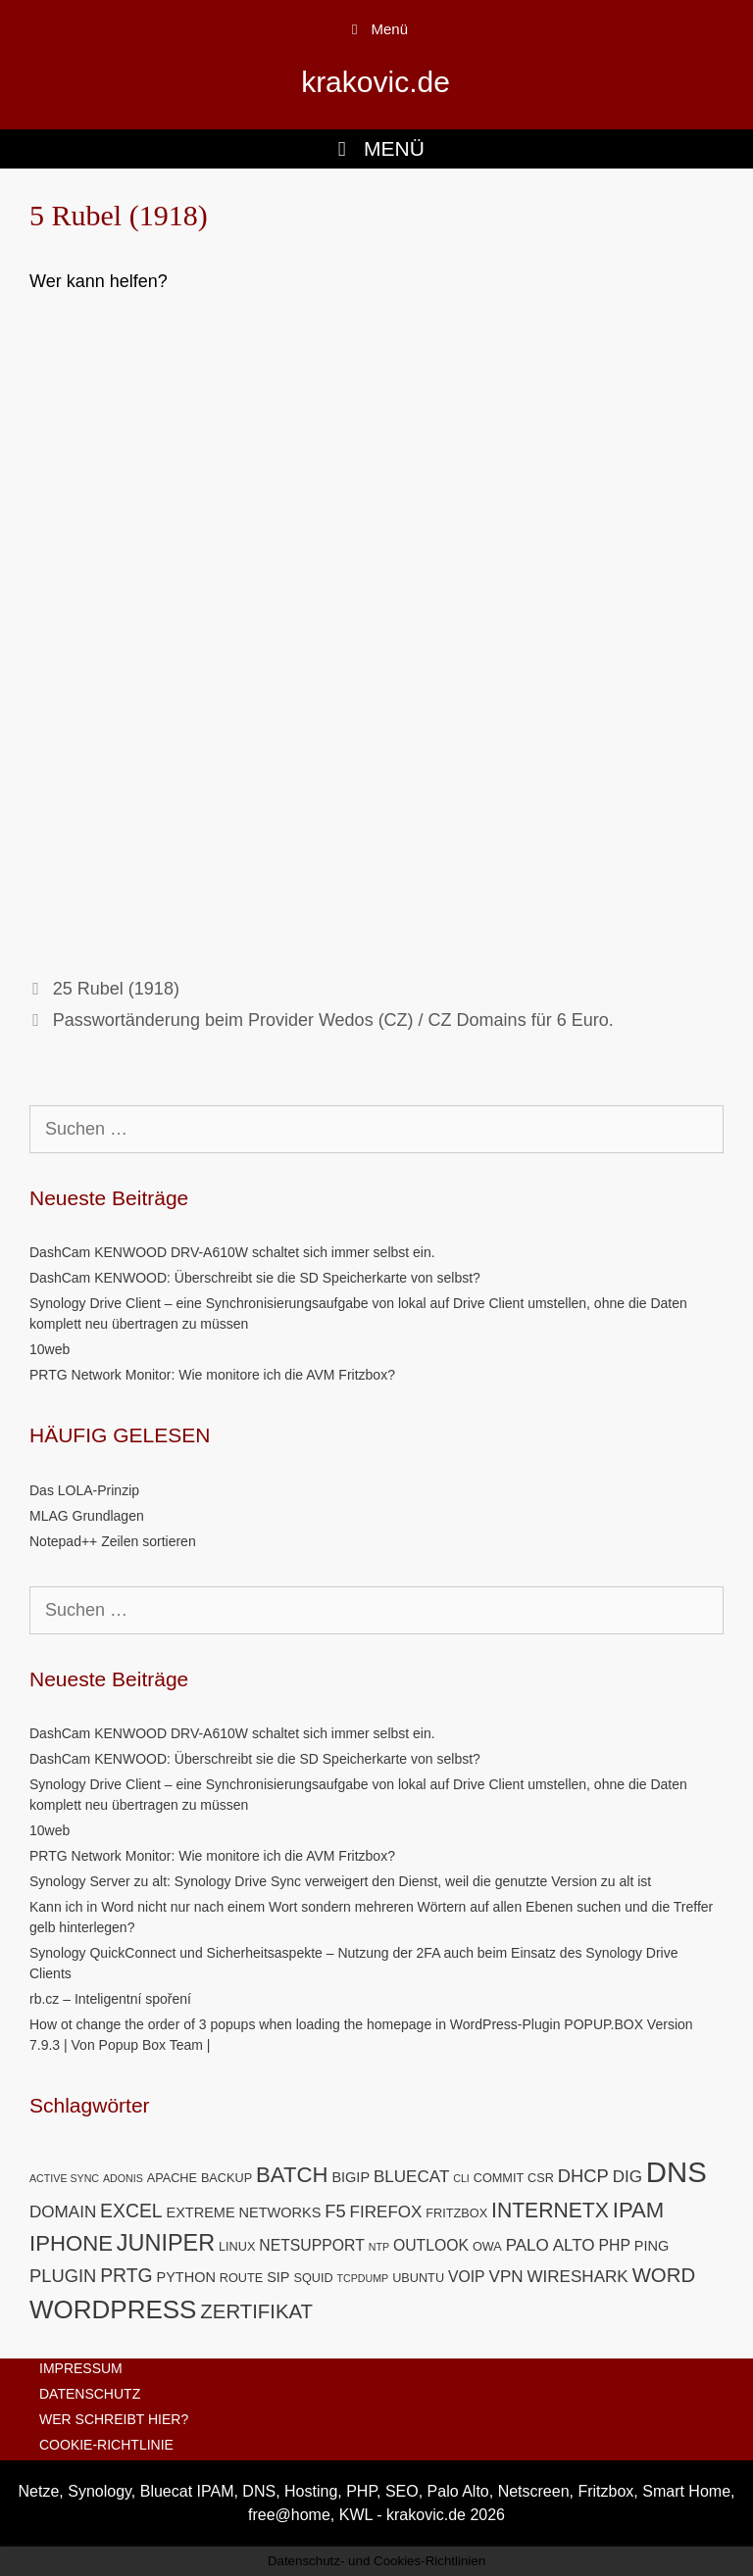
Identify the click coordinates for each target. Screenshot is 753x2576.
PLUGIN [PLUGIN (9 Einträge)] (62, 2275)
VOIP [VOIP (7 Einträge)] (466, 2276)
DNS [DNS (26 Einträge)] (676, 2172)
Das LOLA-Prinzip (84, 1490)
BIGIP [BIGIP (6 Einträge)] (350, 2177)
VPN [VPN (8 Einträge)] (506, 2276)
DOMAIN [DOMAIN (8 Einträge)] (62, 2212)
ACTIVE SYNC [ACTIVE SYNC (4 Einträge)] (64, 2178)
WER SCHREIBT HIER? (113, 2419)
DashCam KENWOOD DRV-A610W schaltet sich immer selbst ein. (232, 1252)
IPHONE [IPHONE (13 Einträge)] (71, 2243)
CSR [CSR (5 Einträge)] (540, 2177)
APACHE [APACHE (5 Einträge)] (172, 2177)
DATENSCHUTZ (89, 2394)
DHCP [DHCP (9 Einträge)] (583, 2175)
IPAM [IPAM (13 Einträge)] (639, 2210)
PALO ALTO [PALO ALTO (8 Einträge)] (550, 2245)
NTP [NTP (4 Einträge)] (379, 2247)
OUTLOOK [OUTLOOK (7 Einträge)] (431, 2245)
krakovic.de (375, 82)
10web (49, 1349)
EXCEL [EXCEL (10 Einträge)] (131, 2210)
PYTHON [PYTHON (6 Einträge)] (185, 2277)
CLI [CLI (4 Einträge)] (461, 2178)
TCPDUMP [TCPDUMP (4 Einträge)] (363, 2278)
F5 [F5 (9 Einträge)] (335, 2211)
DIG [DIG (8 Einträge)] (627, 2176)
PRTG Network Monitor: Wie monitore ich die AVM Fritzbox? (212, 1375)
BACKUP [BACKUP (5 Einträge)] (226, 2177)
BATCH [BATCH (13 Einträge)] (291, 2175)
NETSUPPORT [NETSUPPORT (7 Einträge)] (311, 2245)
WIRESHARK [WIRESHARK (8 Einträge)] (577, 2276)
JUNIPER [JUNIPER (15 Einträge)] (166, 2243)
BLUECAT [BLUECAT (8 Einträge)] (411, 2176)
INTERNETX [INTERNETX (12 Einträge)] (550, 2210)
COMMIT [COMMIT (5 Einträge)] (499, 2177)
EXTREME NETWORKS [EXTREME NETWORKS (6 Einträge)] (243, 2212)
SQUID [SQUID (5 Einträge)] (312, 2277)
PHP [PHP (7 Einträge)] (614, 2245)
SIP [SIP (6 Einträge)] (278, 2277)
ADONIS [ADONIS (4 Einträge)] (123, 2178)
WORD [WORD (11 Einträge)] (664, 2275)
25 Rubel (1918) (116, 988)
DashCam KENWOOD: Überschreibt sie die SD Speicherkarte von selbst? (254, 1278)
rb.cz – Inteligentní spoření (110, 1999)
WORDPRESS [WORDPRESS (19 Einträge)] (112, 2309)
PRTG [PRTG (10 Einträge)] (126, 2275)
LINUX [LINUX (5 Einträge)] (237, 2246)
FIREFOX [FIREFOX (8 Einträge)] (386, 2212)
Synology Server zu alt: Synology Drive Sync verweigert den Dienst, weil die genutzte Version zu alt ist (340, 1881)
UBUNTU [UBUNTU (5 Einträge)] (418, 2277)
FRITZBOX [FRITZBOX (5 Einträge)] (456, 2213)
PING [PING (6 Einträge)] (651, 2246)
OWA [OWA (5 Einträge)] (487, 2246)
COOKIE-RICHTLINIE (106, 2445)
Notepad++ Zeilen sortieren (112, 1541)
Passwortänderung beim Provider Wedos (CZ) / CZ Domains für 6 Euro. (333, 1020)
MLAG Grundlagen (86, 1516)
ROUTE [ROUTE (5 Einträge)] (241, 2277)
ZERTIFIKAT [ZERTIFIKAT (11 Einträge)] (256, 2311)
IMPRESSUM (81, 2368)
